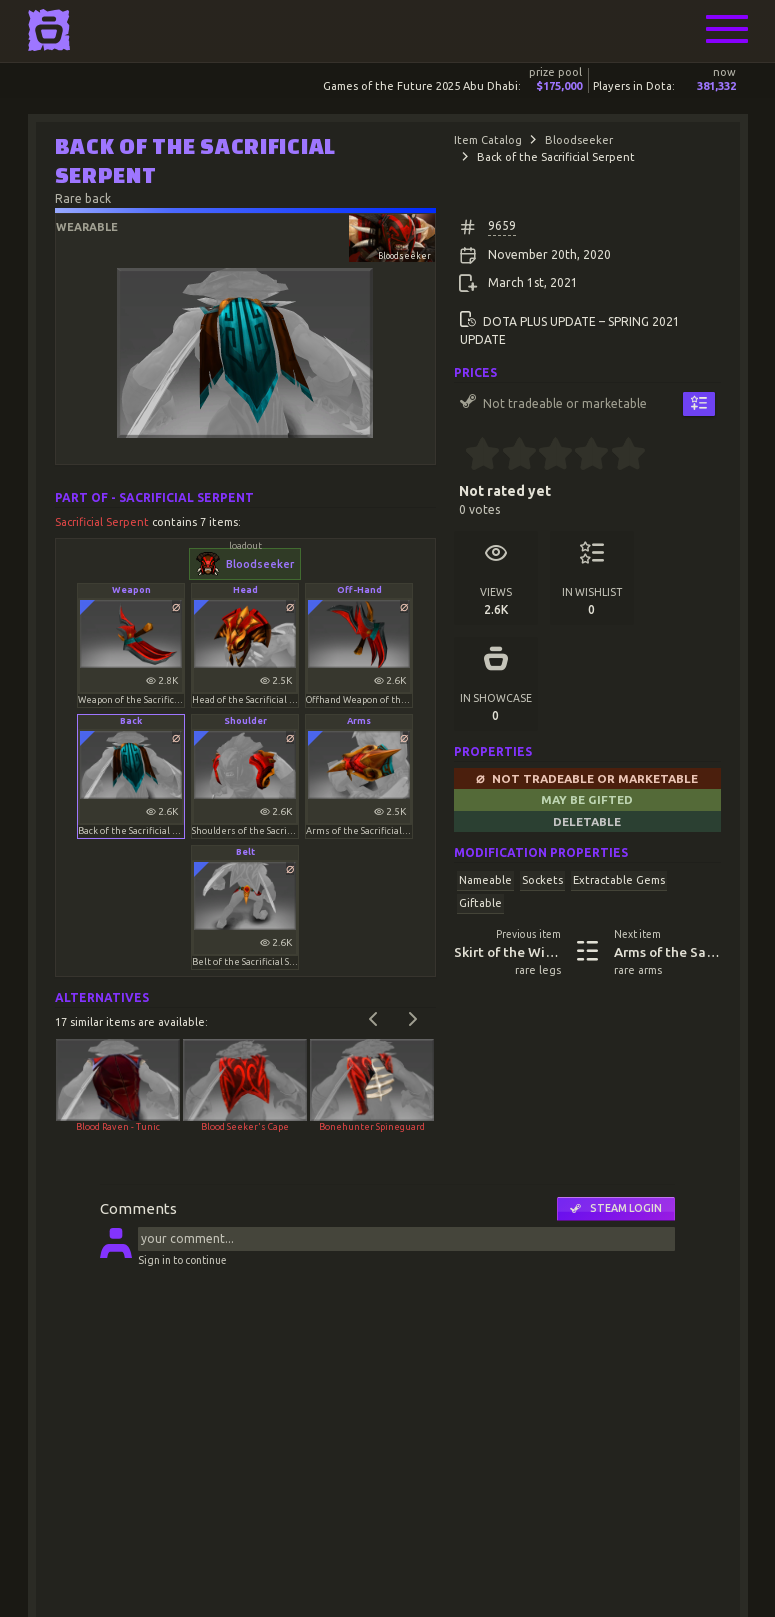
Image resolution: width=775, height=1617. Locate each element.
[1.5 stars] (510, 456)
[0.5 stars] (474, 456)
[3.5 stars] (583, 456)
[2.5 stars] (546, 456)
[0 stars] (459, 456)
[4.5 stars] (619, 456)
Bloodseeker (579, 140)
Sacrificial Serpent (103, 522)
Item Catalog (488, 140)
